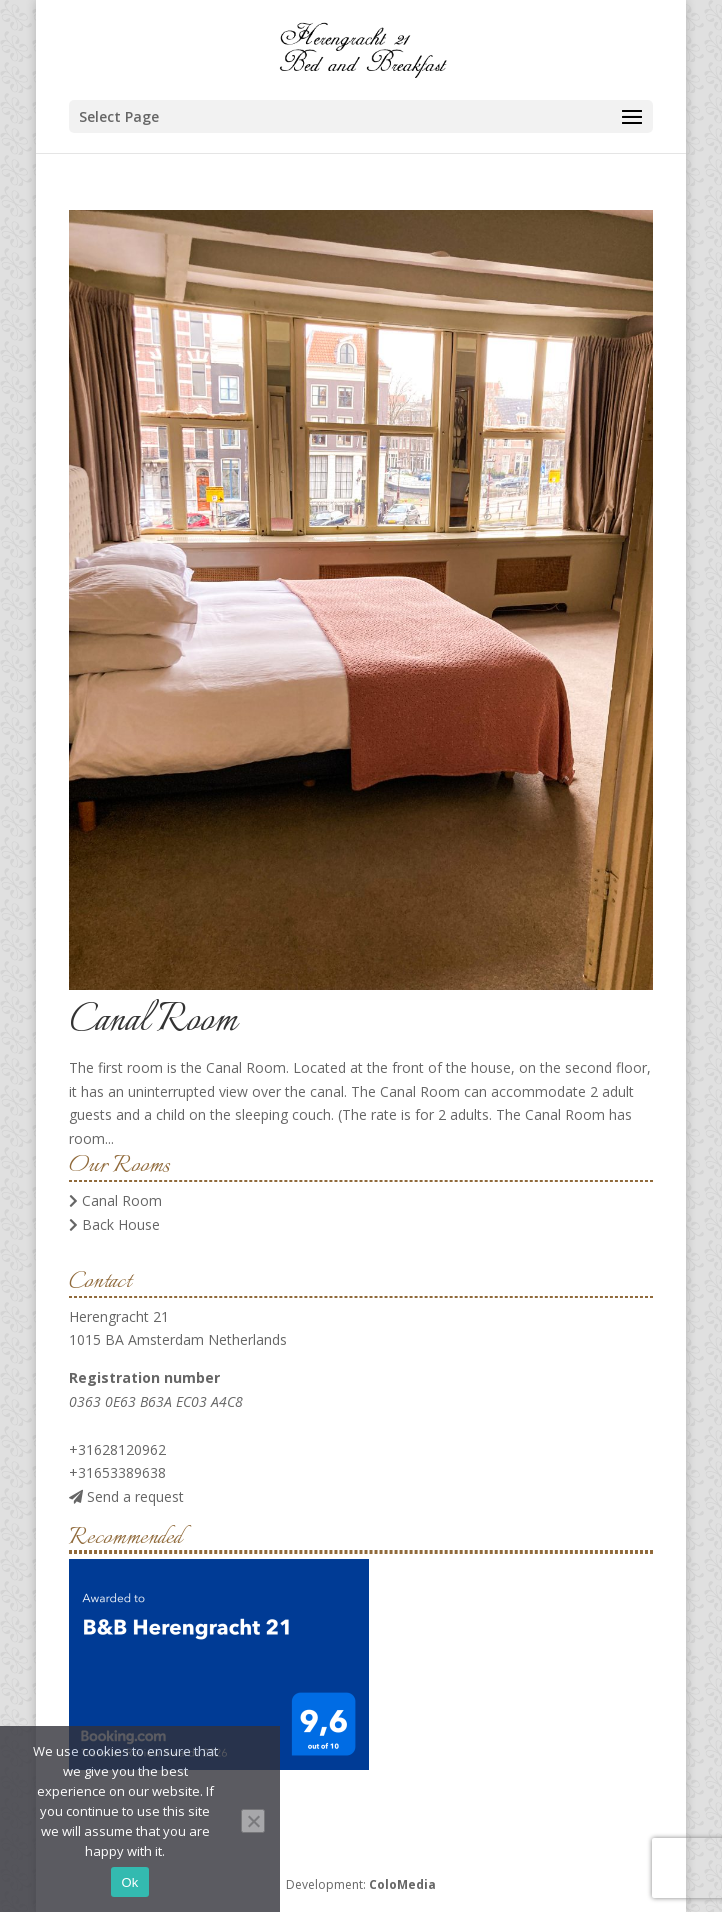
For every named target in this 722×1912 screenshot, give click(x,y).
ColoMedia (402, 1884)
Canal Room (153, 1021)
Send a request (126, 1496)
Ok (129, 1882)
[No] (253, 1821)
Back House (114, 1224)
